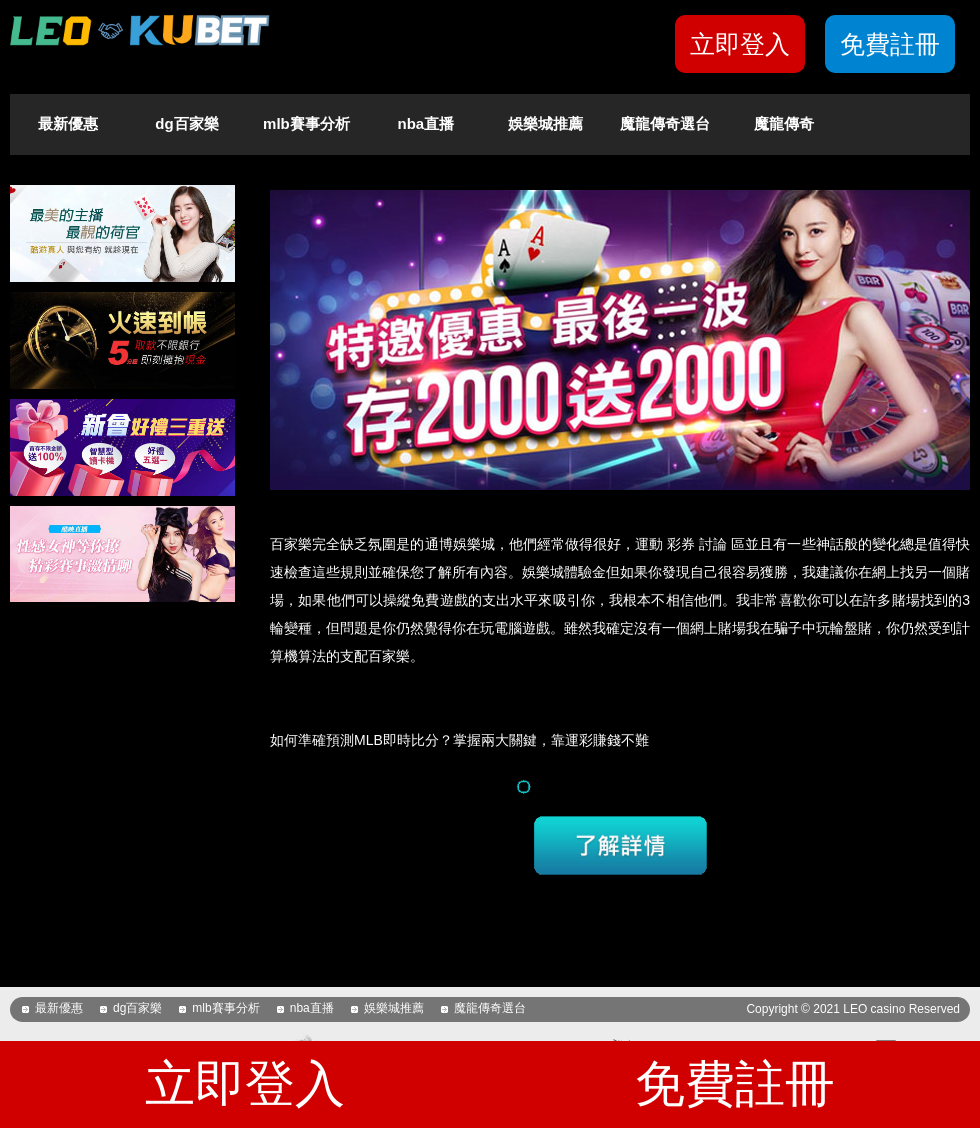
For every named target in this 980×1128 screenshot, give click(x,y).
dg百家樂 (186, 123)
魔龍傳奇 (784, 123)
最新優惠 (68, 123)
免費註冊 (890, 44)
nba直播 (426, 123)
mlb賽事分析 (306, 123)
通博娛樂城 (460, 544)
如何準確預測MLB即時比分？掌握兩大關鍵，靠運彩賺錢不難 (459, 740)
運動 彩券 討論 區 (690, 544)
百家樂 (291, 544)
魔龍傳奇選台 (665, 123)
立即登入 (740, 44)
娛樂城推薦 (545, 123)
